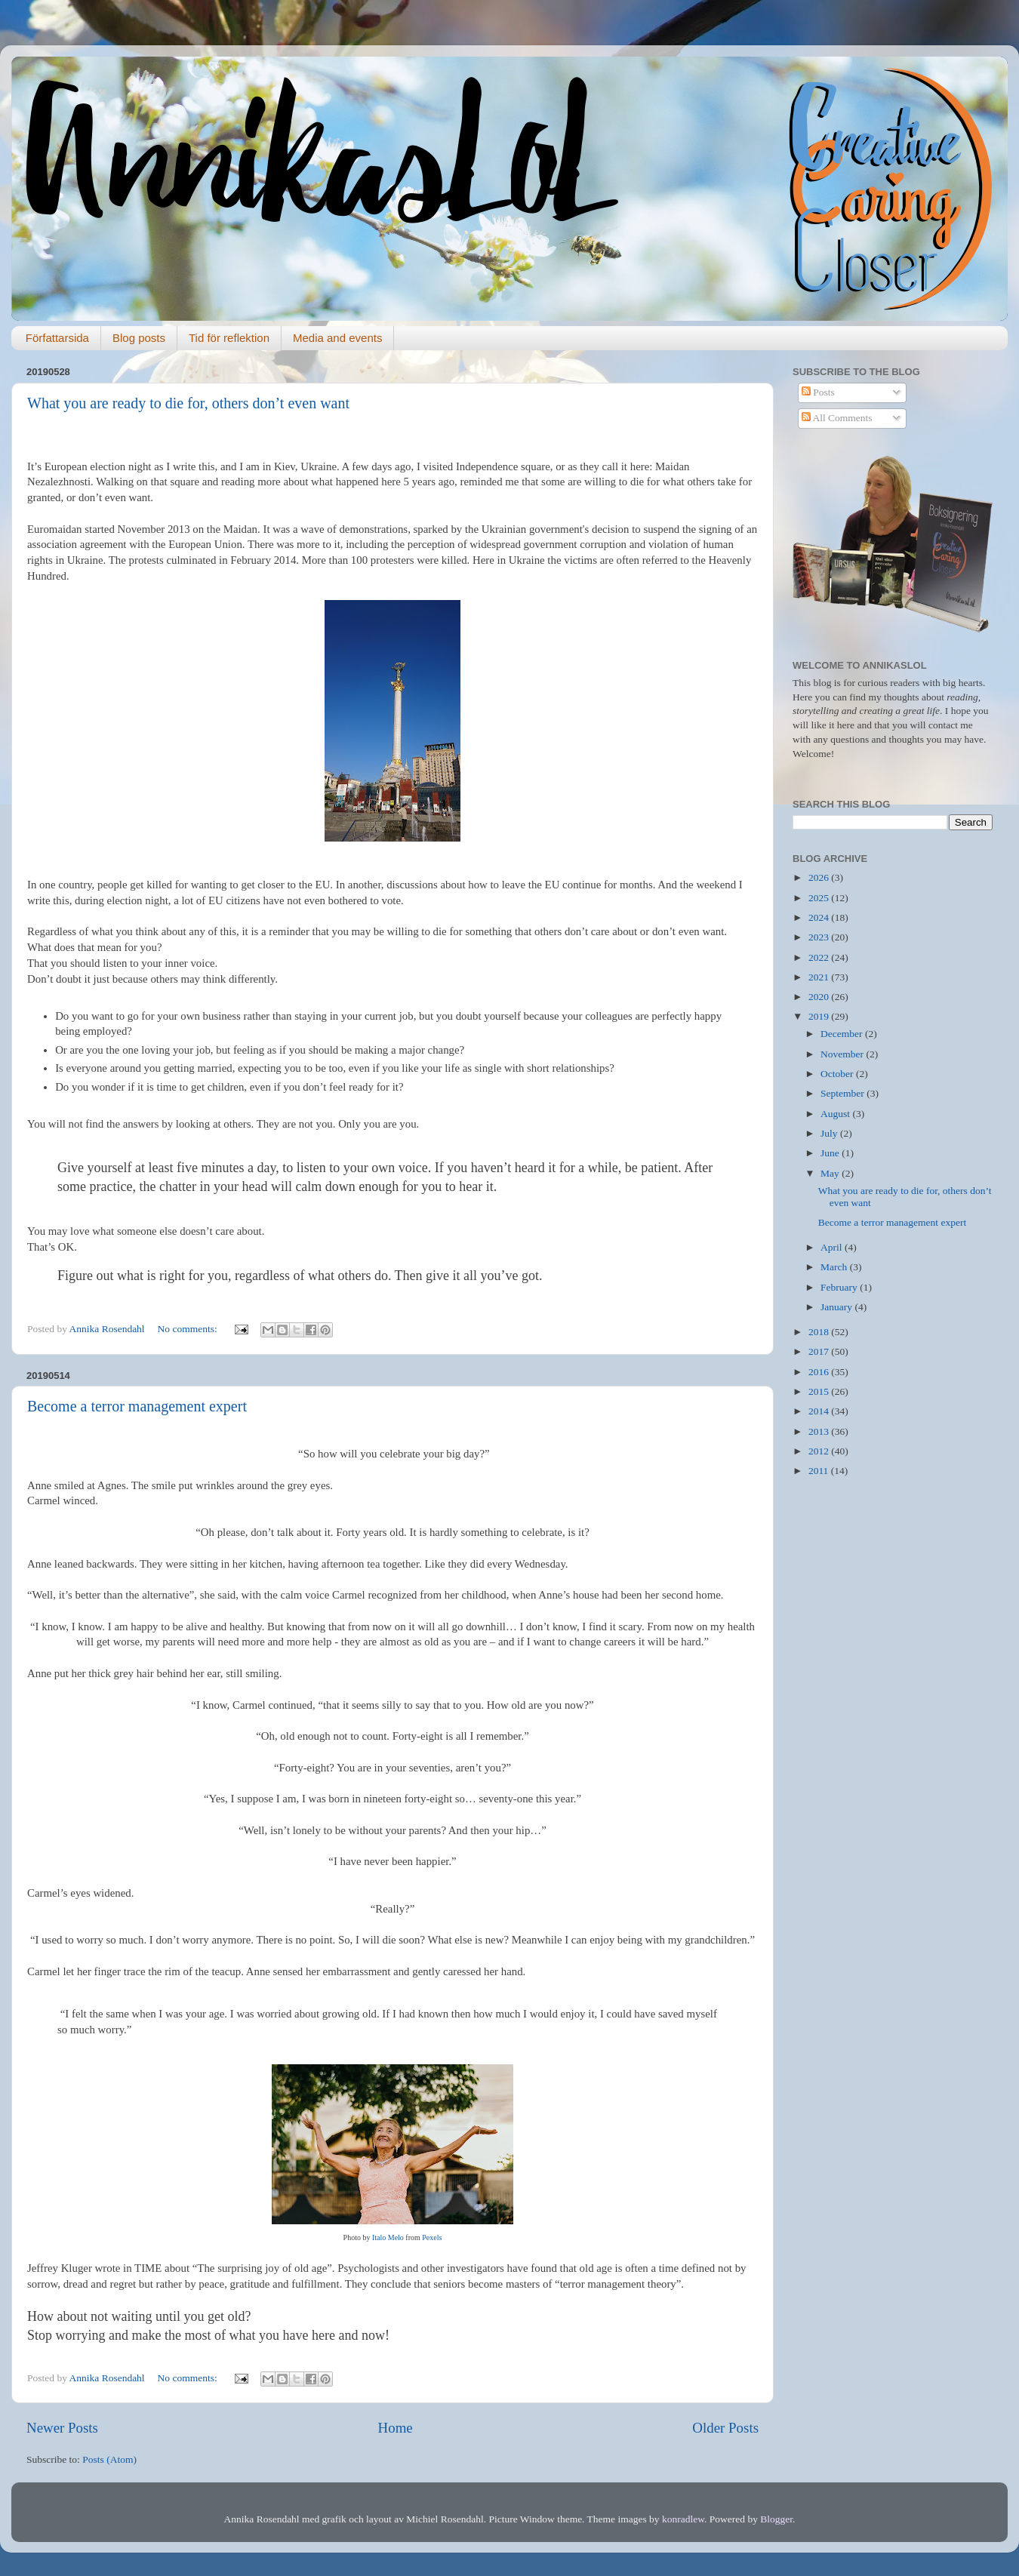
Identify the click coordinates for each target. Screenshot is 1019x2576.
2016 (819, 1371)
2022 (819, 957)
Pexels (432, 2237)
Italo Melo (388, 2237)
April (832, 1247)
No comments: (189, 1328)
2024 (819, 917)
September (843, 1093)
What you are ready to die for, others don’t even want (188, 403)
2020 (819, 996)
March (835, 1267)
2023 (819, 937)
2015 (819, 1391)
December (842, 1033)
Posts (818, 392)
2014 (819, 1411)
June (831, 1153)
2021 (819, 977)
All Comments (837, 417)
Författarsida (57, 337)
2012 (819, 1451)
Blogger (776, 2519)
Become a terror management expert (137, 1406)
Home (395, 2428)
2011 (819, 1470)
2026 (819, 877)
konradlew (683, 2519)
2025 (819, 897)
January (837, 1307)
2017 (819, 1351)
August (836, 1113)
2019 (819, 1016)
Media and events (337, 337)
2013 (819, 1431)
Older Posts (725, 2428)
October (838, 1073)
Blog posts (138, 337)
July (830, 1133)
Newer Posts (62, 2428)
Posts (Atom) (109, 2459)
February (840, 1287)
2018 (819, 1331)
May (831, 1173)
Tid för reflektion (229, 337)
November (843, 1054)
